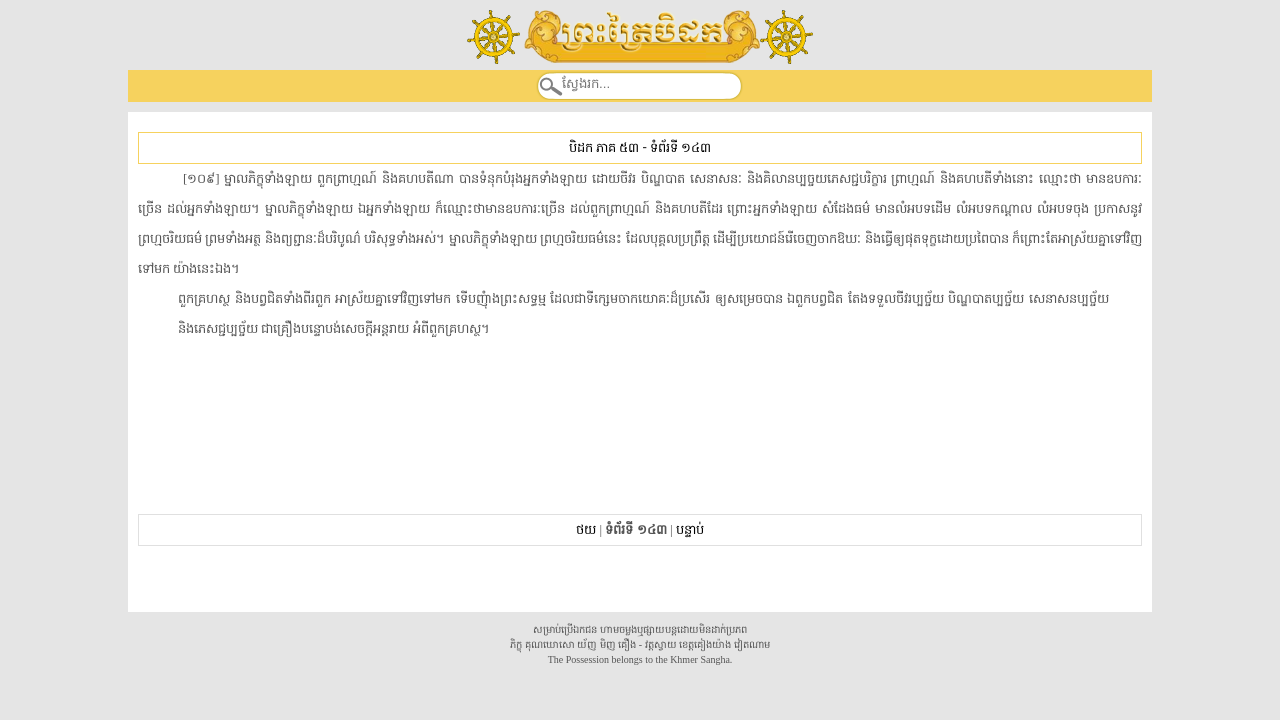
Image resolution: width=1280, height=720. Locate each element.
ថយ (586, 529)
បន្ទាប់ (690, 529)
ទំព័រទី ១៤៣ (680, 147)
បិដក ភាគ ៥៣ (604, 147)
